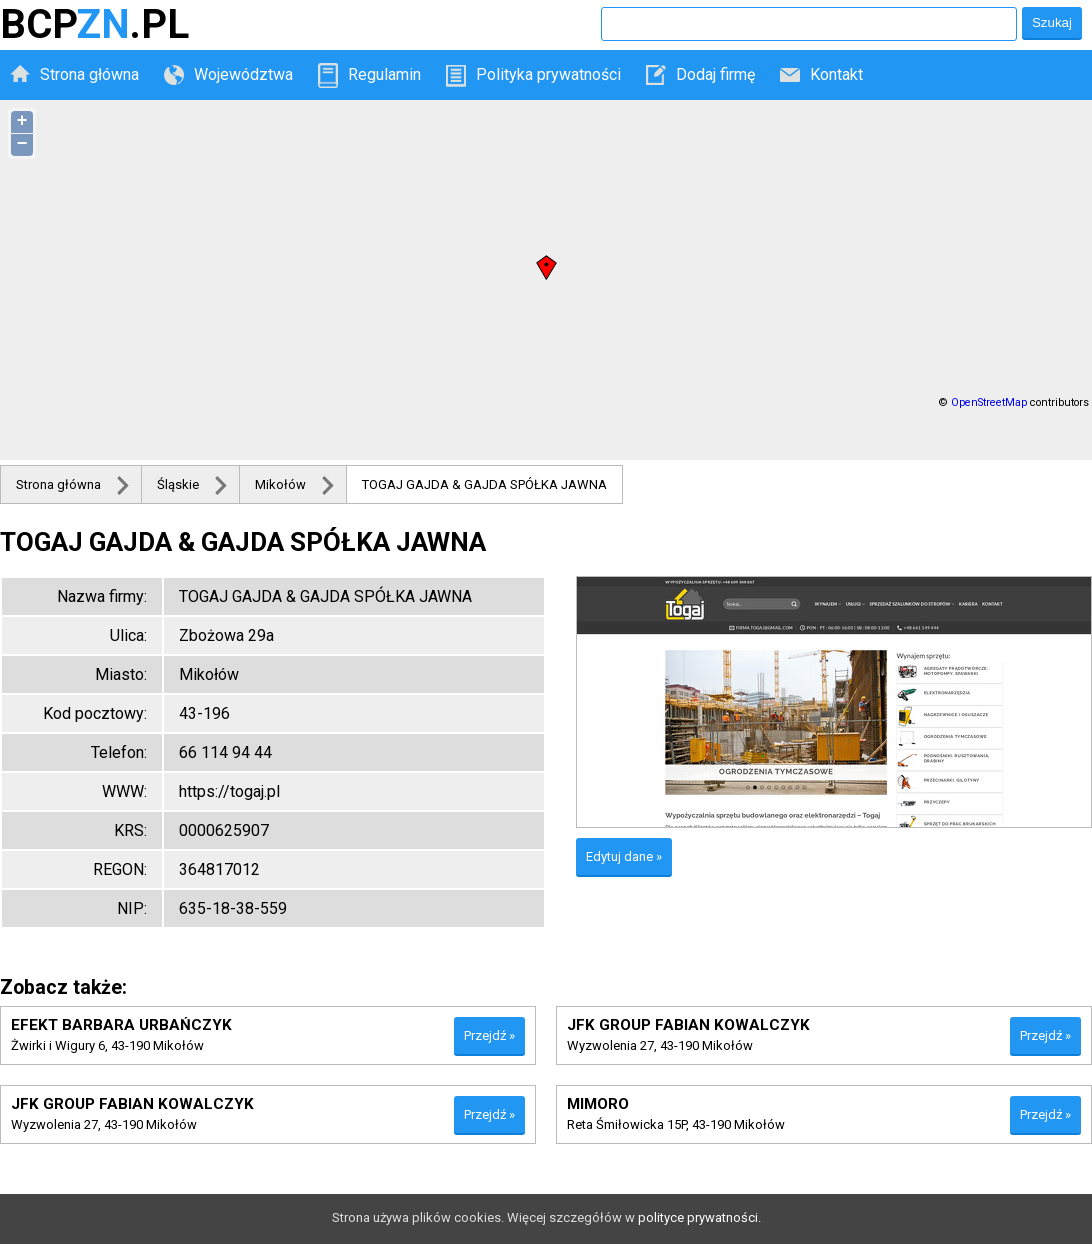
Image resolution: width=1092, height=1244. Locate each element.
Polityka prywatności (548, 74)
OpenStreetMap (989, 402)
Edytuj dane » (624, 856)
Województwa (243, 74)
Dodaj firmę (715, 74)
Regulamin (384, 74)
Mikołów (280, 484)
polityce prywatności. (699, 1217)
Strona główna (89, 74)
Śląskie (178, 484)
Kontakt (836, 74)
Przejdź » (489, 1035)
